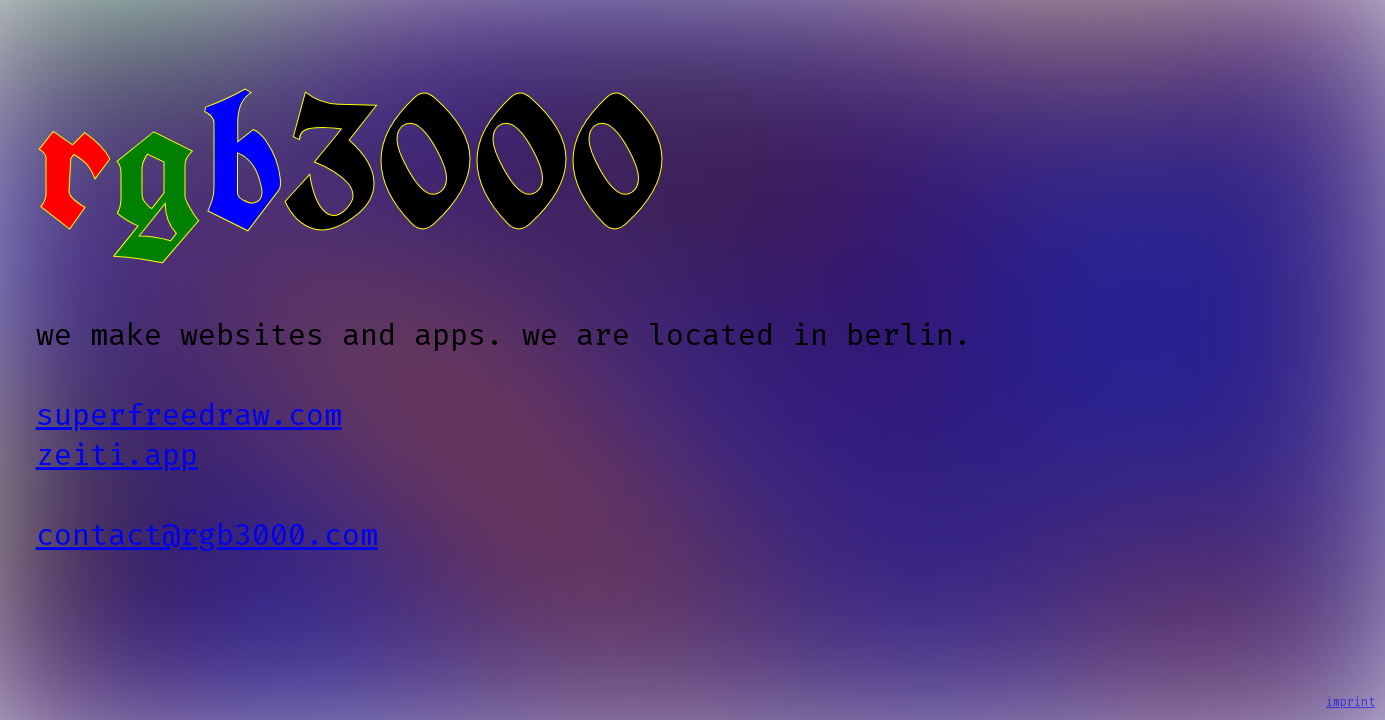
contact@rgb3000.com (207, 535)
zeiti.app (117, 455)
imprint (1350, 702)
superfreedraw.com (189, 415)
